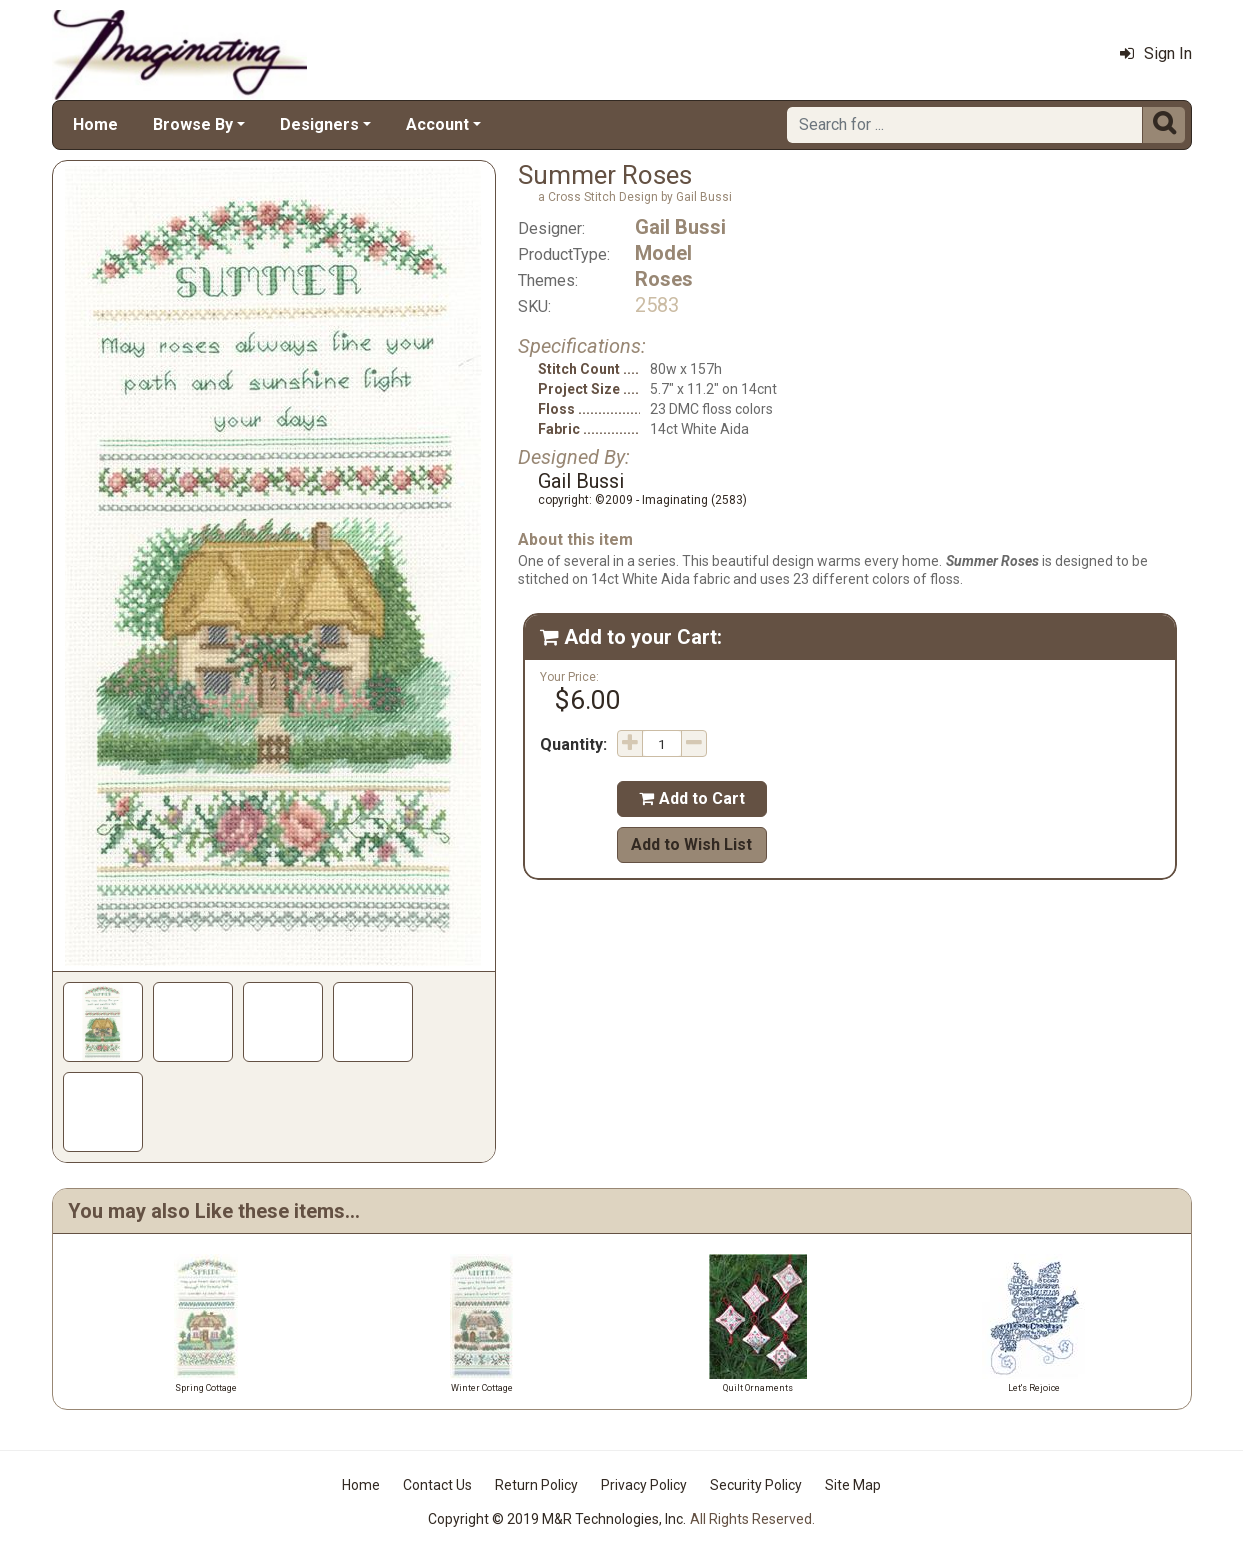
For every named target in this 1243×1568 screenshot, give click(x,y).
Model (663, 253)
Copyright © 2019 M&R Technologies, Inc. (557, 1519)
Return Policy (536, 1485)
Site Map (853, 1485)
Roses (664, 279)
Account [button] (437, 124)
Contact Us (437, 1485)
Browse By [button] (193, 124)
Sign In (1156, 53)
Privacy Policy (644, 1485)
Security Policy (756, 1485)
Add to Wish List (691, 844)
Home (95, 124)
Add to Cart (692, 798)
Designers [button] (319, 124)
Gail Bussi (680, 227)
